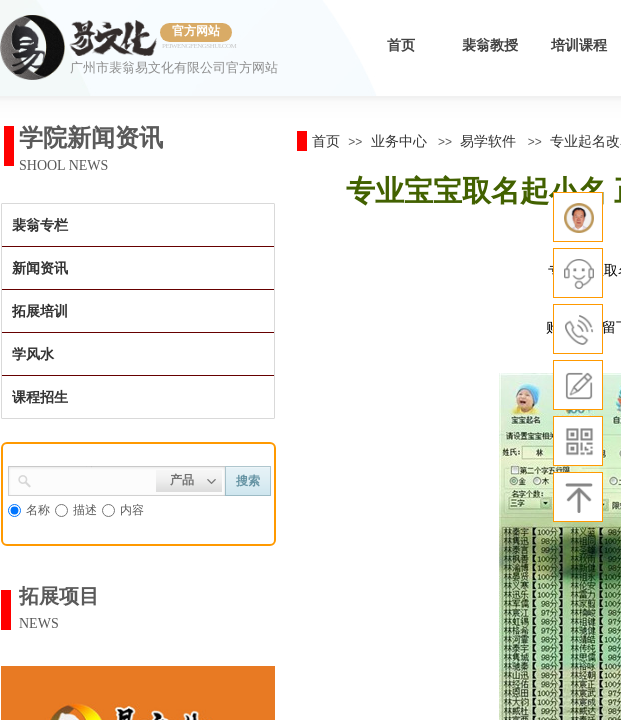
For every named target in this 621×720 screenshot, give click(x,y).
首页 (401, 45)
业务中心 (399, 141)
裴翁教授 (490, 45)
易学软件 (488, 141)
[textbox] (94, 479)
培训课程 (579, 45)
